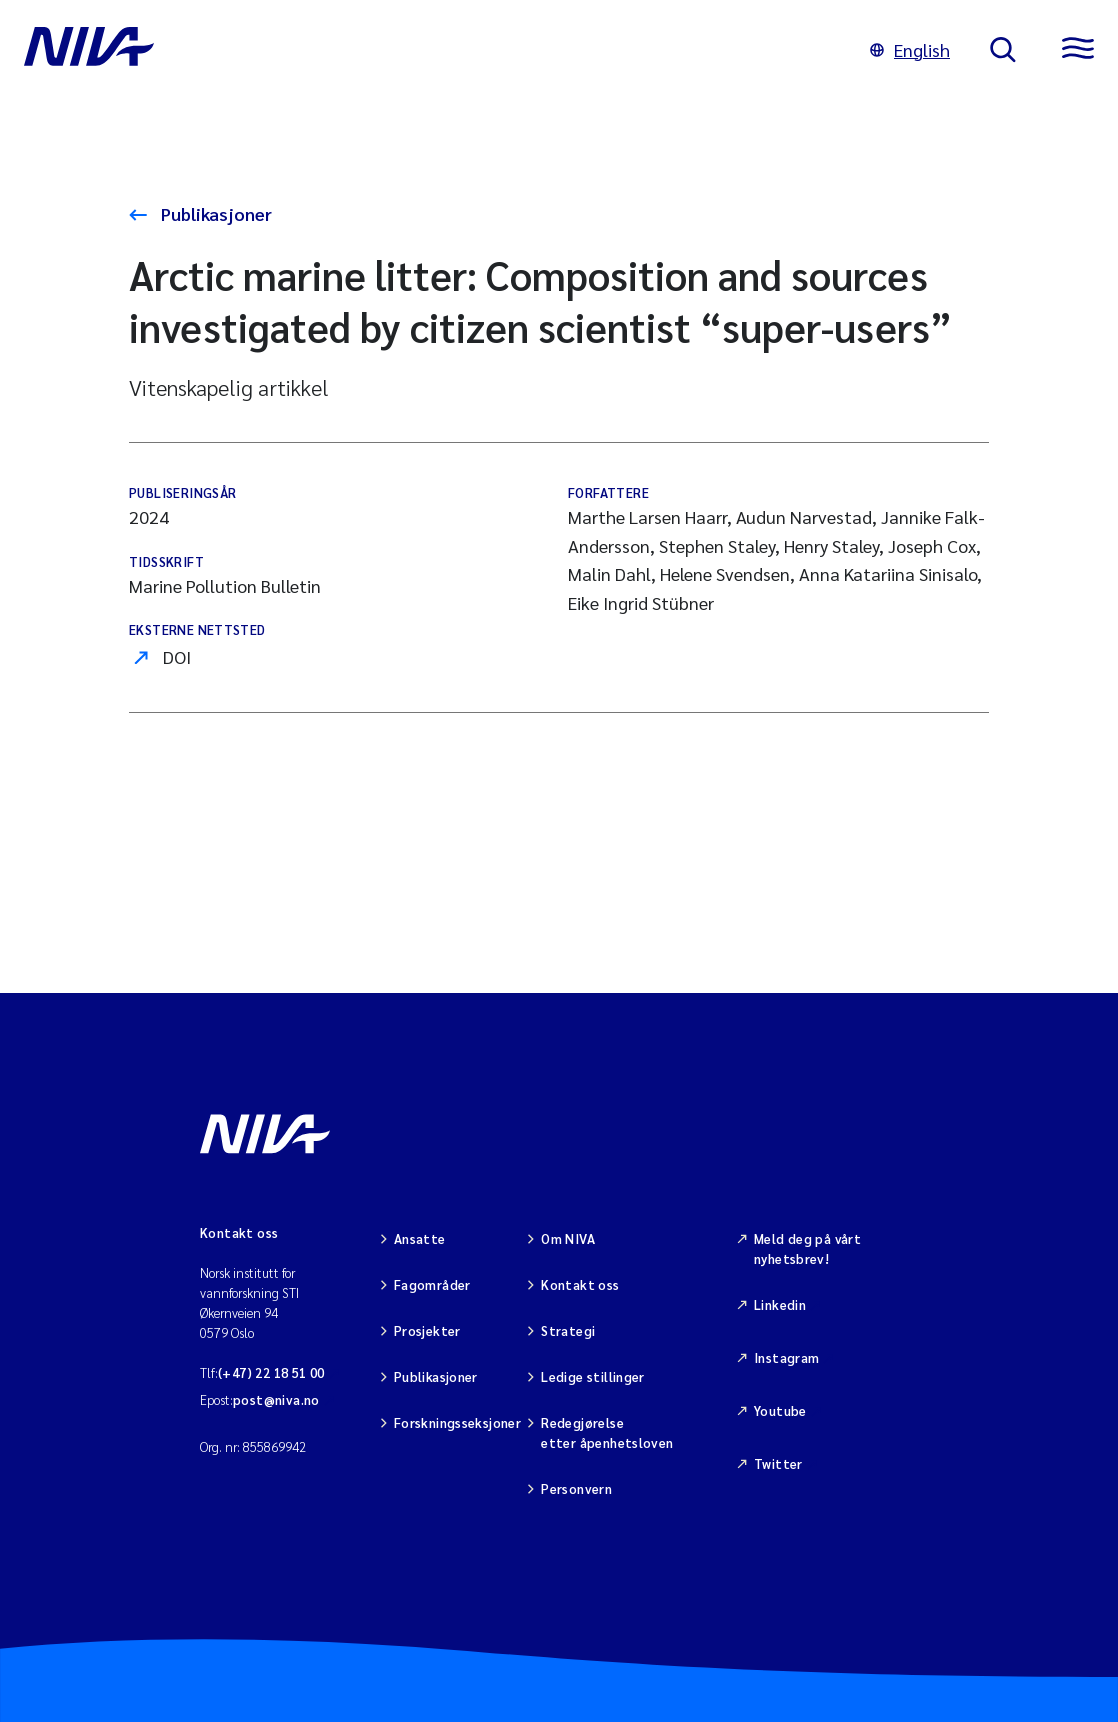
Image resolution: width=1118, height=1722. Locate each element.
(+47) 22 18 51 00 (271, 1372)
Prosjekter (427, 1330)
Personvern (576, 1488)
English (910, 49)
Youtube (780, 1410)
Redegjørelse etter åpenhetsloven (607, 1432)
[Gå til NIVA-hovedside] (427, 50)
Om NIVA (568, 1238)
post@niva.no (276, 1399)
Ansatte (420, 1238)
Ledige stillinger (593, 1376)
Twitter (778, 1463)
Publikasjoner (214, 213)
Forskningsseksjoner (457, 1422)
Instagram (787, 1357)
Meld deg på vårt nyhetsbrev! (807, 1248)
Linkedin (780, 1304)
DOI (177, 656)
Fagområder (432, 1284)
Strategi (568, 1330)
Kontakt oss (580, 1284)
